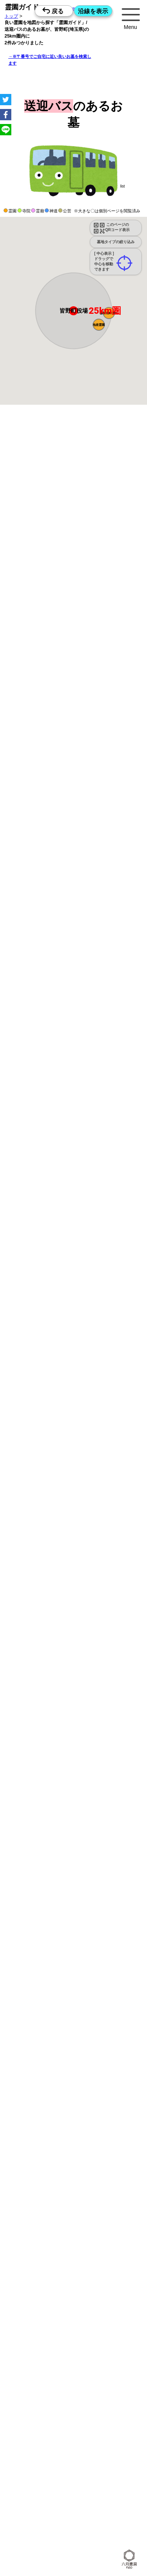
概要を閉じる (103, 515)
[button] (99, 316)
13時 (73, 1051)
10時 (73, 1042)
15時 (73, 1060)
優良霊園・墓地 (35, 1322)
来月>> (116, 988)
